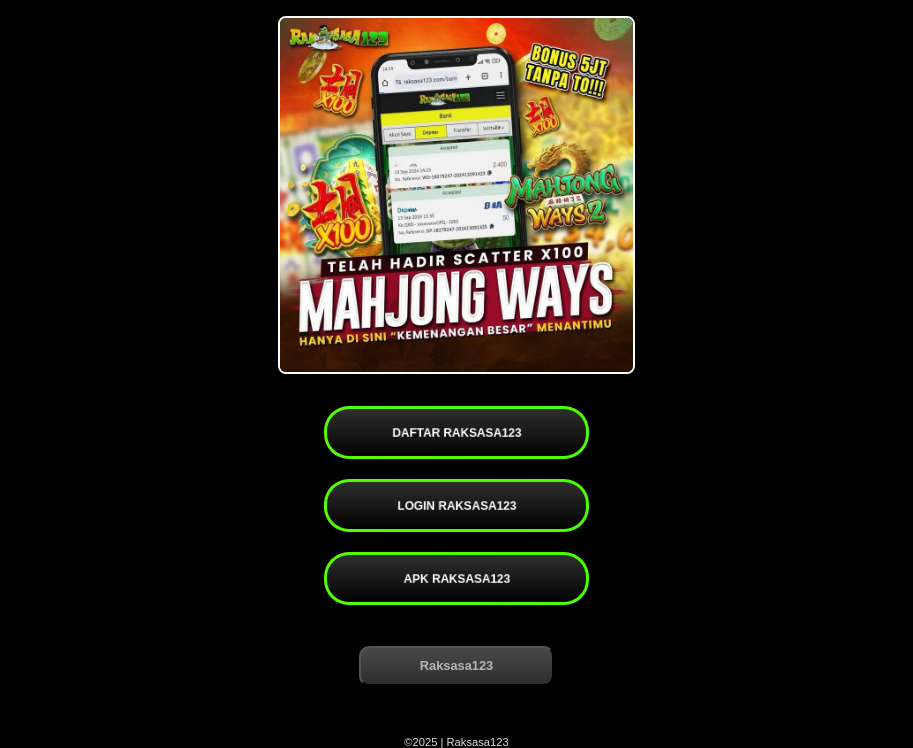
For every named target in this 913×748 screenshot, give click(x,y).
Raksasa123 (456, 665)
